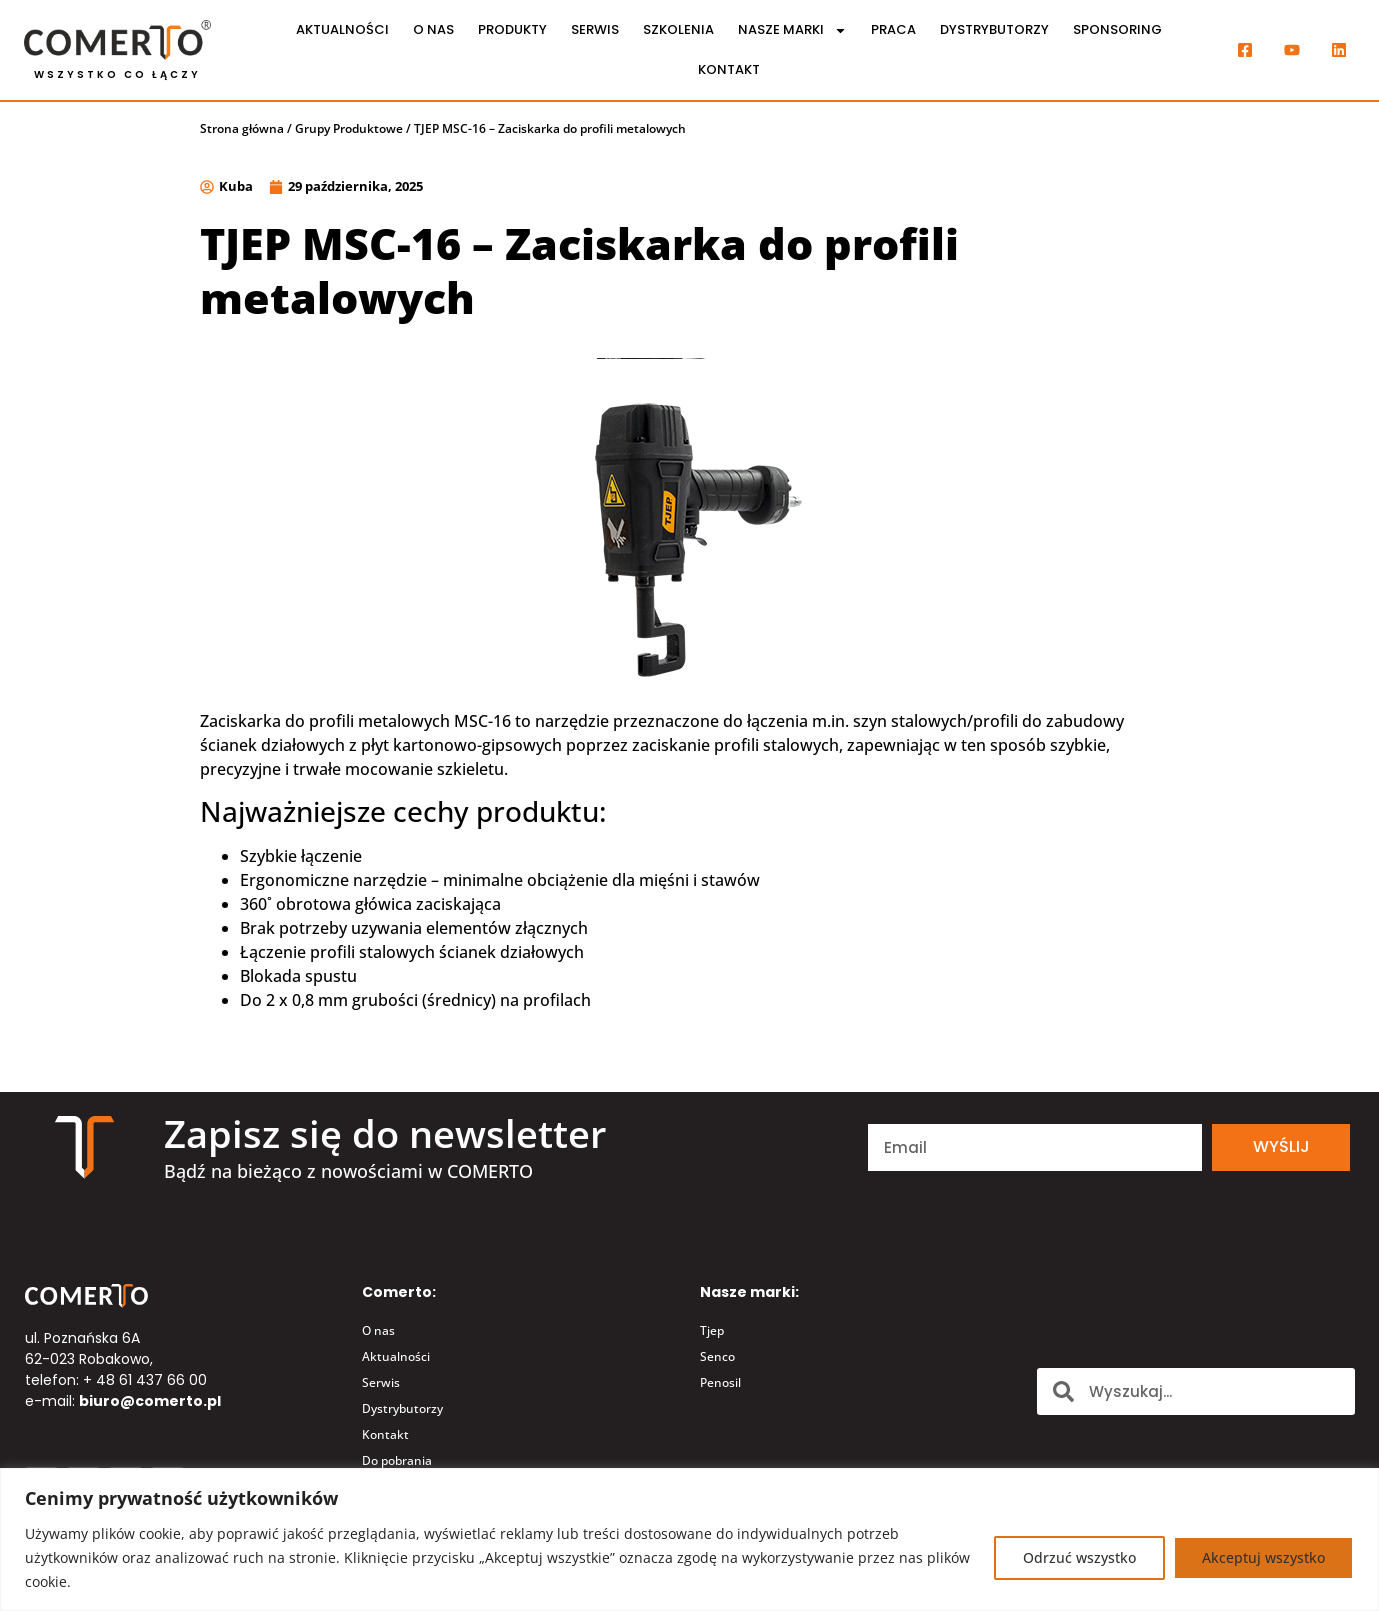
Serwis (595, 29)
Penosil (720, 1382)
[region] (689, 1539)
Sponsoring (1117, 29)
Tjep (712, 1330)
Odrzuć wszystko (1079, 1557)
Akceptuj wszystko (1263, 1557)
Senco (717, 1356)
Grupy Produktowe (349, 128)
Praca (893, 29)
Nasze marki (792, 30)
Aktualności (342, 29)
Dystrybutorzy (994, 29)
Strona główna (242, 128)
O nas (433, 29)
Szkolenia (678, 29)
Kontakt (729, 69)
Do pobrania (397, 1460)
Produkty (512, 29)
